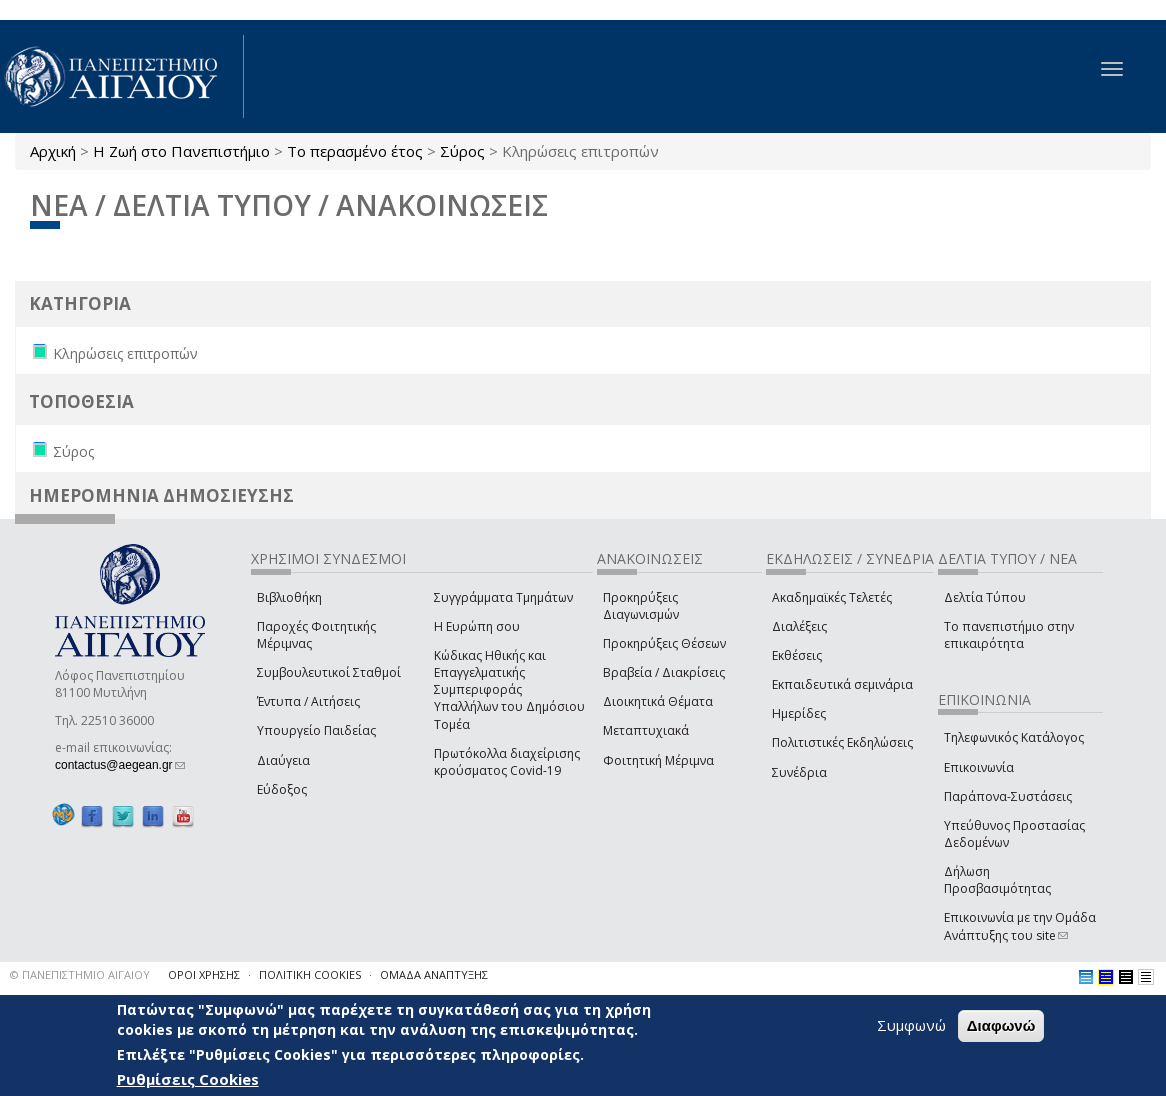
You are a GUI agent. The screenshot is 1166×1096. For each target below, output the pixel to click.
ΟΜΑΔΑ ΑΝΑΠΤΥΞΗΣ (434, 974)
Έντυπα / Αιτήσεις (308, 701)
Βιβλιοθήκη (289, 597)
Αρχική (53, 151)
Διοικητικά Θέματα (658, 701)
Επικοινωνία (979, 767)
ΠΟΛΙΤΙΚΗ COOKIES (310, 974)
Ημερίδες (799, 713)
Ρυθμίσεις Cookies (188, 1079)
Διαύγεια (283, 760)
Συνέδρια (799, 772)
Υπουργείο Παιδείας (316, 730)
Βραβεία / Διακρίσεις (664, 672)
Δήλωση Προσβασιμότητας (997, 880)
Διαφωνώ (1001, 1025)
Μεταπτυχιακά (646, 730)
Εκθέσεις (797, 655)
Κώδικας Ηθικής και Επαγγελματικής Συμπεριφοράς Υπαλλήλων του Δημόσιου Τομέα (509, 690)
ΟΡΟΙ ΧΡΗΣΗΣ (204, 974)
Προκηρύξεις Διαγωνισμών (641, 606)
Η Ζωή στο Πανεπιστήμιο (181, 151)
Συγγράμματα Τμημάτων (503, 597)
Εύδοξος (282, 789)
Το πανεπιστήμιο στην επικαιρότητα (1009, 635)
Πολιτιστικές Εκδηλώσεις (842, 742)
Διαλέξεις (799, 626)
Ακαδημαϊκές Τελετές (832, 597)
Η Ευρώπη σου (477, 626)
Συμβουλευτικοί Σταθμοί (329, 672)
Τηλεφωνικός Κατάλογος (1014, 737)
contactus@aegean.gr (120, 765)
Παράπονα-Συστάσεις (1008, 796)
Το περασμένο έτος (355, 151)
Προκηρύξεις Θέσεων (664, 643)
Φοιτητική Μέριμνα (658, 760)
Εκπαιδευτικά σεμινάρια (842, 684)
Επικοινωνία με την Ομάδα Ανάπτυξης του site (1020, 926)
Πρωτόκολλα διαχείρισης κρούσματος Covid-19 (507, 762)
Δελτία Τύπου (985, 597)
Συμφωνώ (911, 1025)
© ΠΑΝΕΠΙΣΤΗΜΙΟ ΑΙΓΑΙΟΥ (80, 974)
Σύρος (462, 151)
